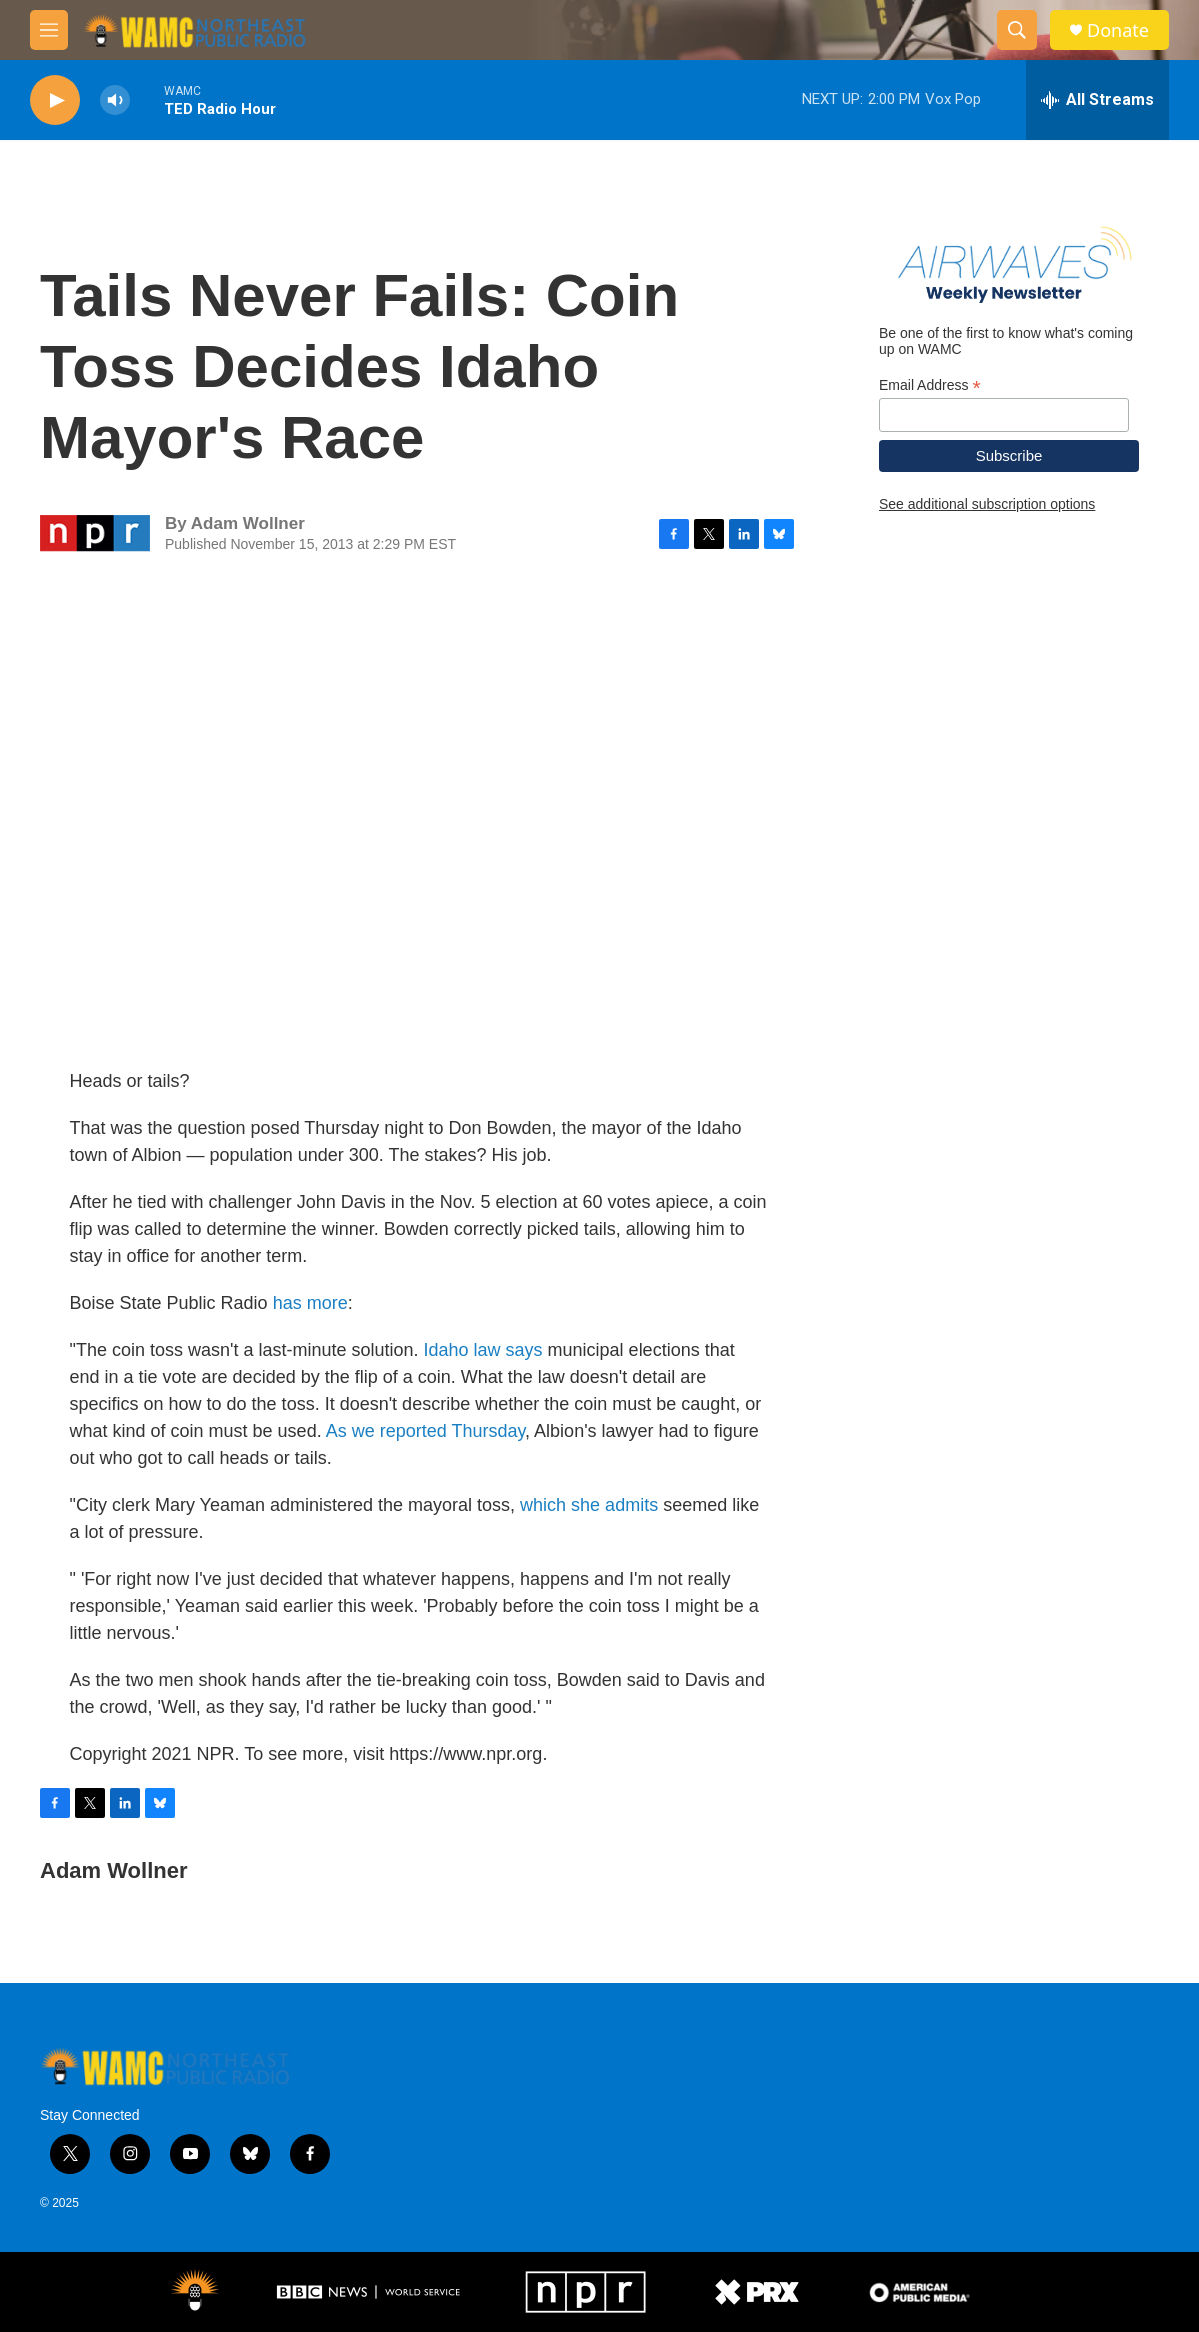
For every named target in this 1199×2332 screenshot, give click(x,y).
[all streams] (1097, 100)
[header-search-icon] (1017, 30)
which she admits (589, 1505)
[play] (55, 100)
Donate (1118, 30)
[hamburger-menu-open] (49, 30)
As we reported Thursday (425, 1431)
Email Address (930, 385)
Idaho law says (483, 1350)
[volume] (115, 100)
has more (310, 1303)
